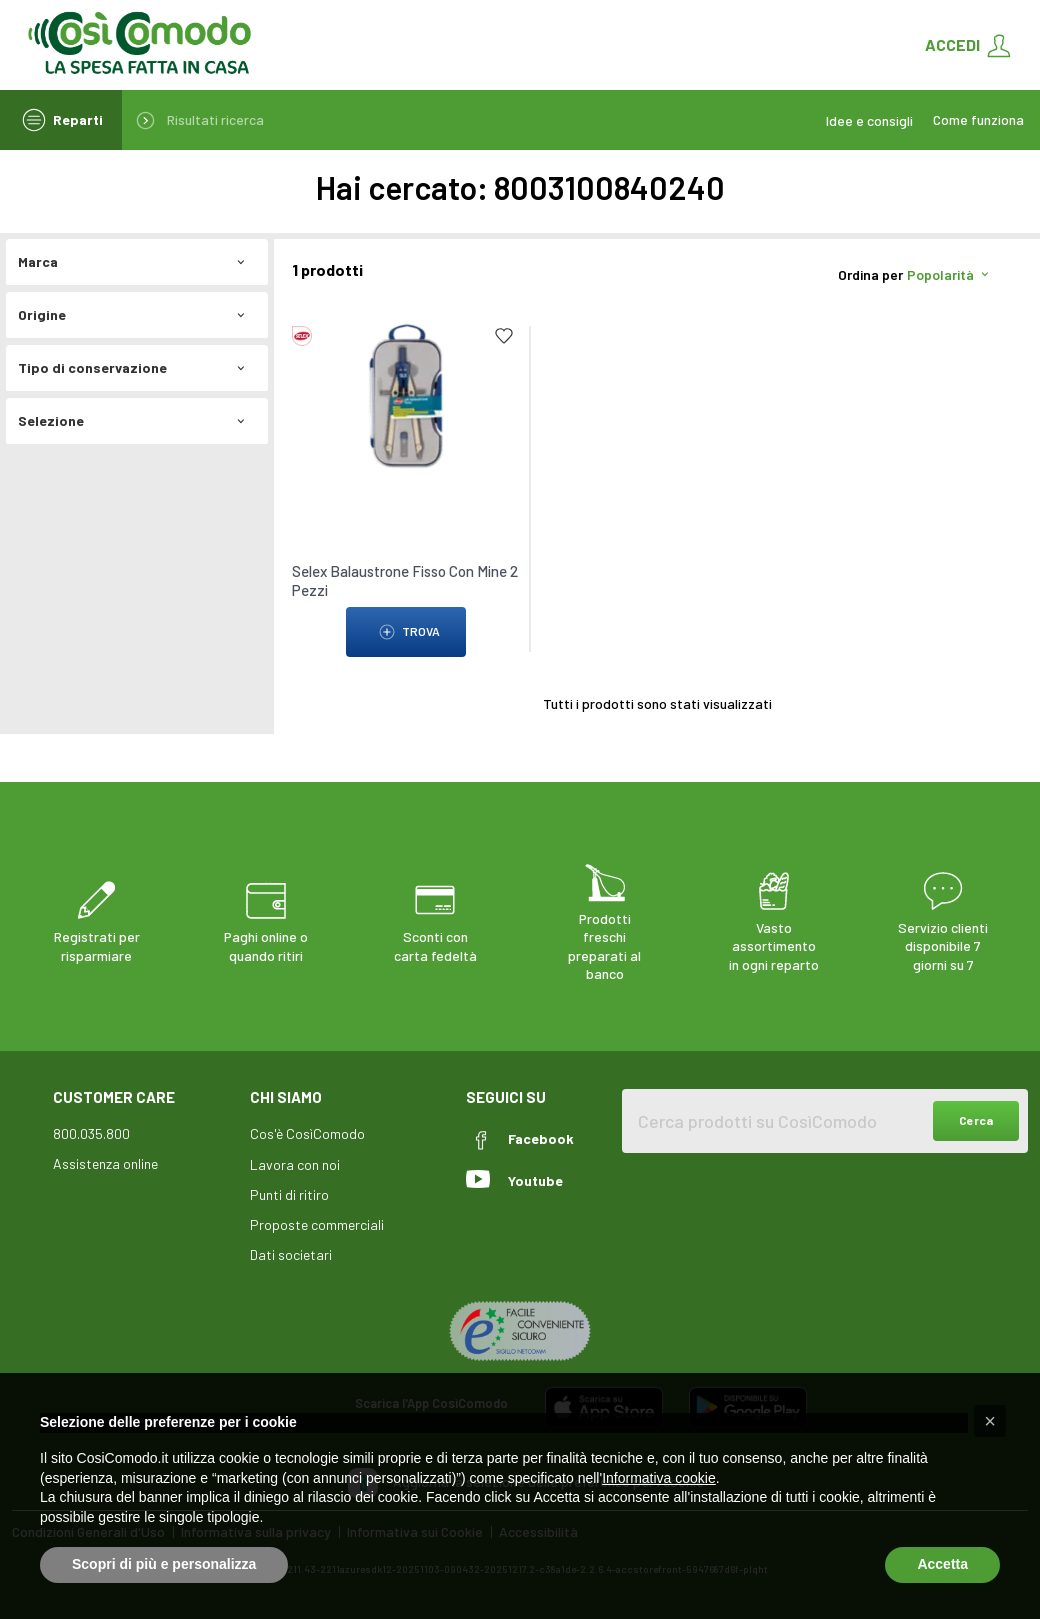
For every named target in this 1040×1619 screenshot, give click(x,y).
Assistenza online (105, 1163)
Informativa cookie (659, 1478)
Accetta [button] (942, 1564)
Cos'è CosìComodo (307, 1133)
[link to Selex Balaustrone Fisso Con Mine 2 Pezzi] (406, 394)
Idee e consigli (869, 120)
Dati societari (291, 1254)
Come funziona (978, 120)
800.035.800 (91, 1133)
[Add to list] (504, 336)
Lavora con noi (295, 1164)
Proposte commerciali (317, 1224)
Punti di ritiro (289, 1194)
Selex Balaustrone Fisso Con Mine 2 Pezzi (405, 580)
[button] (990, 1421)
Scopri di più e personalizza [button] (164, 1564)
